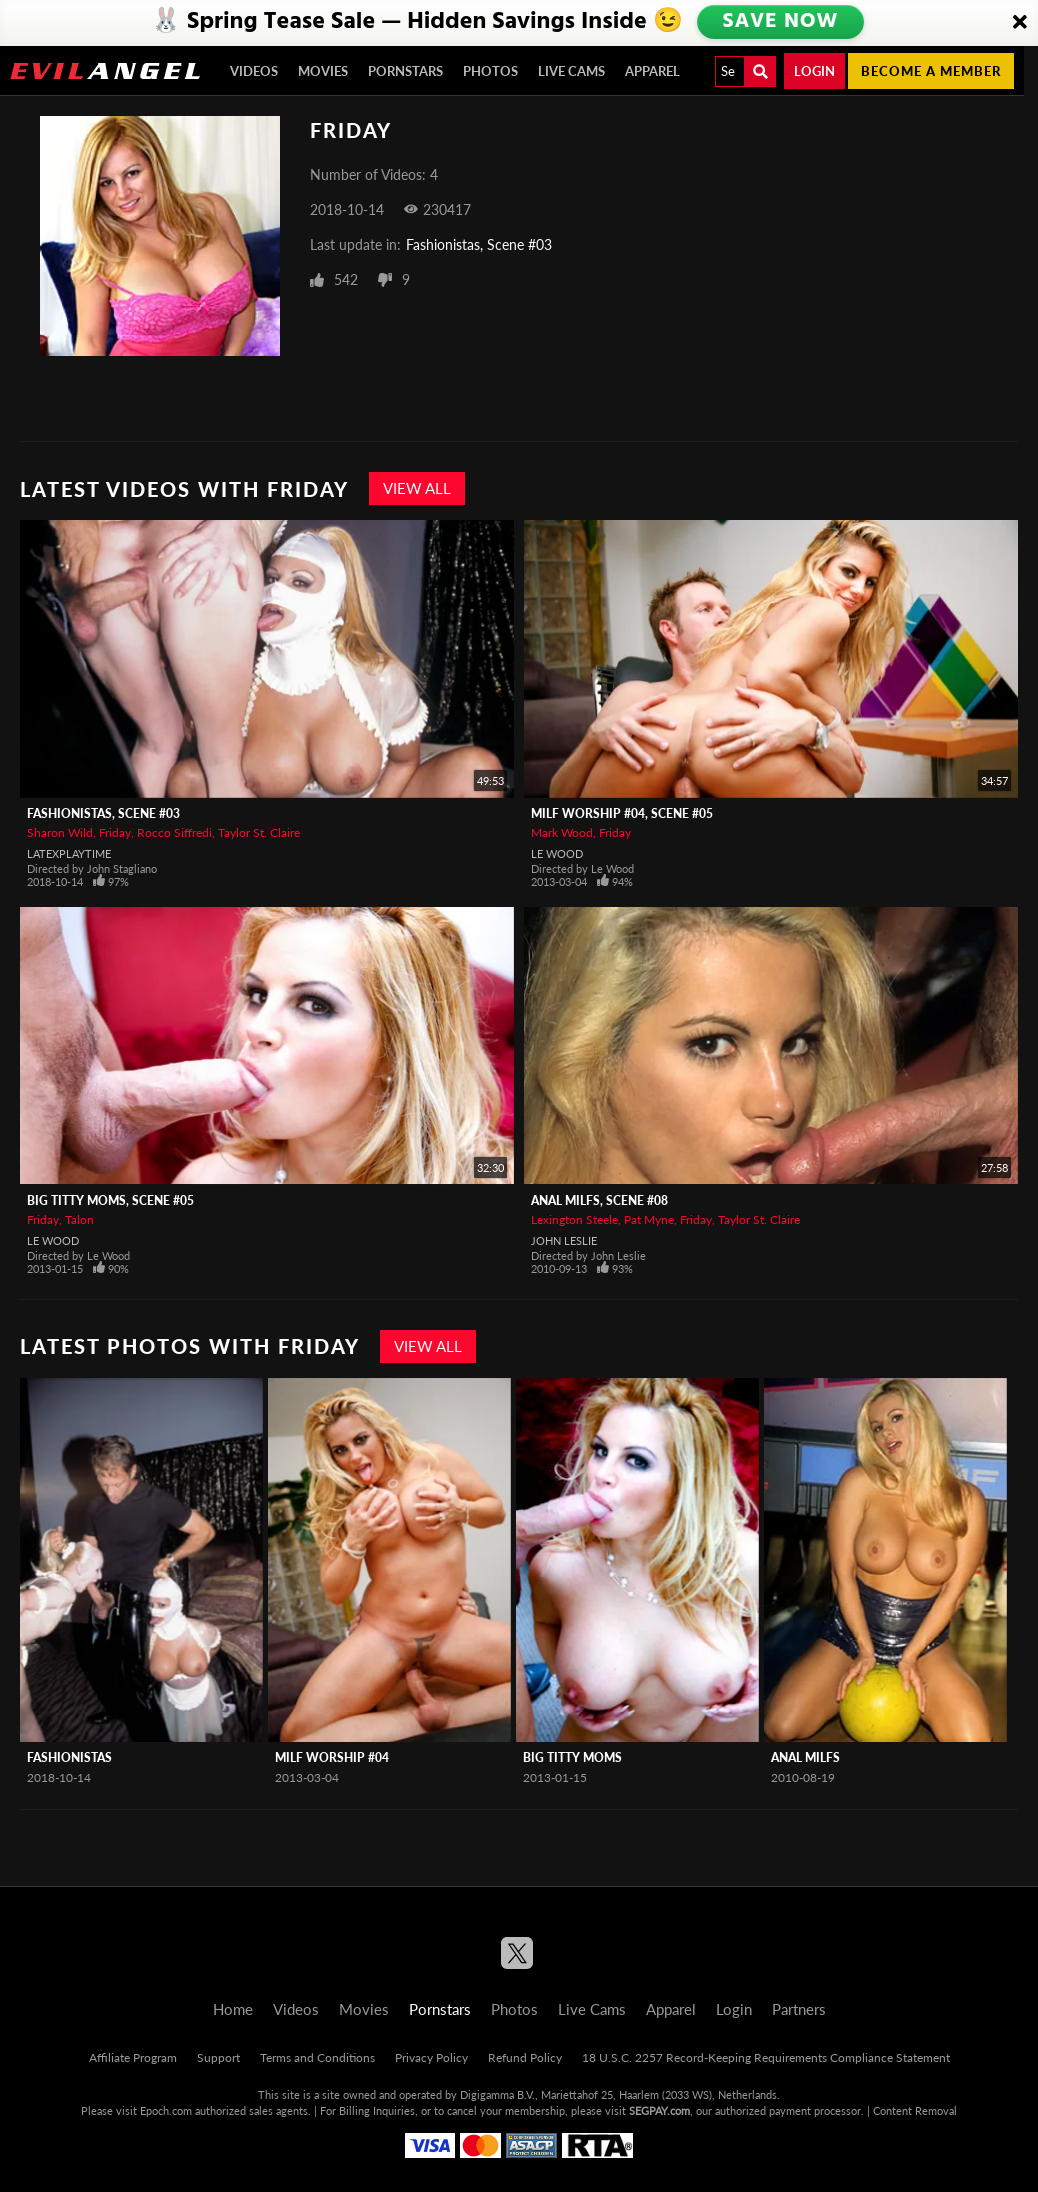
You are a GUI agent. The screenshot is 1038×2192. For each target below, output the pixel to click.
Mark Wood (562, 832)
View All (417, 488)
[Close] (1020, 23)
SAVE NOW (782, 22)
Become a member (931, 71)
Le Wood (557, 853)
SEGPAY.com (659, 2110)
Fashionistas (69, 1757)
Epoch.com (166, 2110)
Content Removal (915, 2110)
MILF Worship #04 (332, 1757)
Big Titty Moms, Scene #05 (110, 1200)
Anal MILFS (805, 1757)
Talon (79, 1219)
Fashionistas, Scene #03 (479, 244)
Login (814, 71)
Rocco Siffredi (174, 832)
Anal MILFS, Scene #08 (599, 1200)
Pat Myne (649, 1219)
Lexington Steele (574, 1219)
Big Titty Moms (572, 1757)
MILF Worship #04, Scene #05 (622, 813)
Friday (115, 832)
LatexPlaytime (69, 853)
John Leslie (564, 1240)
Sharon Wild (60, 832)
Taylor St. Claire (259, 832)
